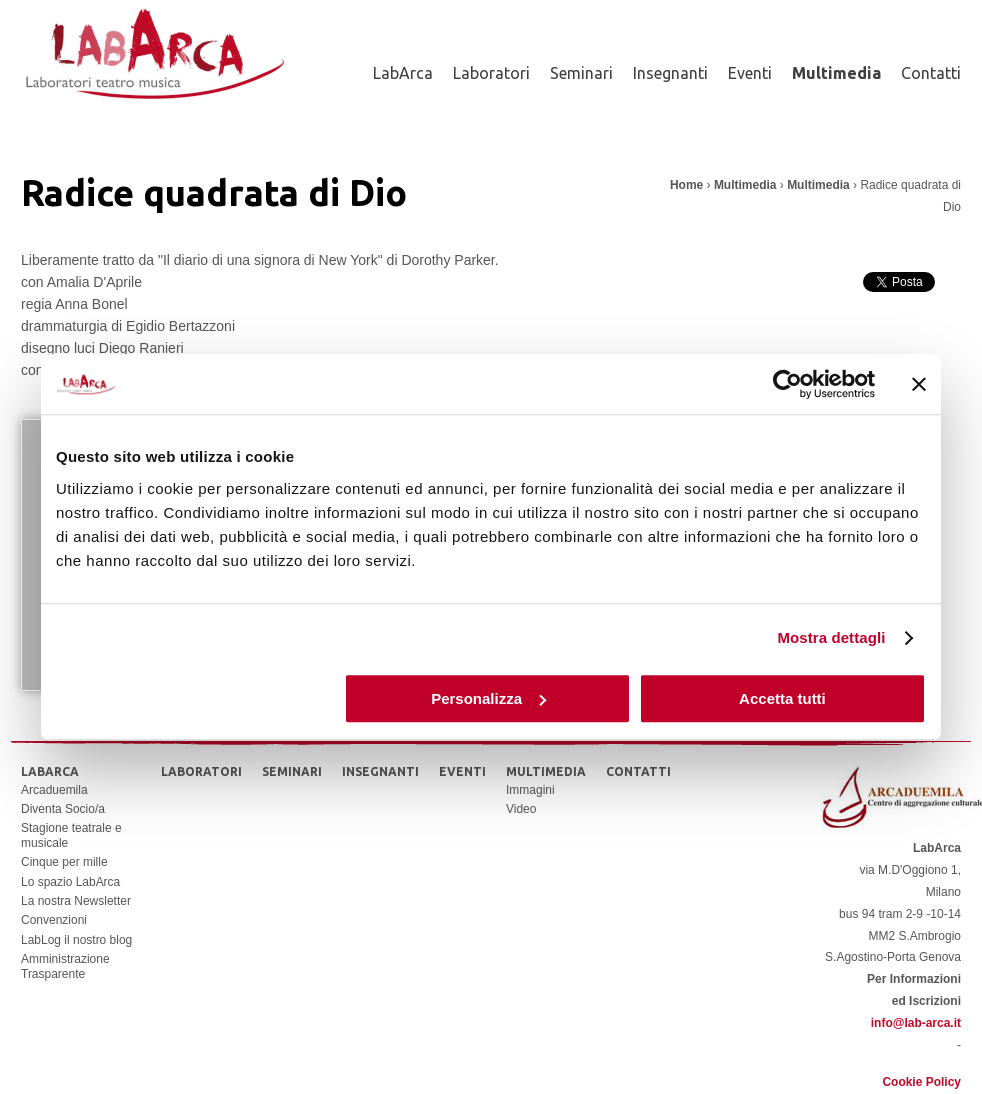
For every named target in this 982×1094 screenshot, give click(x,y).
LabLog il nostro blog (76, 940)
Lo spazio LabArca (70, 882)
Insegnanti (670, 73)
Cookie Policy (921, 1082)
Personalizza (488, 698)
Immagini (530, 790)
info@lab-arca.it (916, 1023)
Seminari (581, 73)
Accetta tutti (782, 698)
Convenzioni (54, 920)
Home (686, 185)
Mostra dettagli (831, 637)
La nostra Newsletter (76, 901)
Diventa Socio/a (63, 809)
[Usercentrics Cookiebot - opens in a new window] (787, 384)
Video (521, 809)
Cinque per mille (64, 862)
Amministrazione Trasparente (65, 966)
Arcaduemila (54, 790)
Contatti (931, 73)
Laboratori (491, 73)
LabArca (403, 73)
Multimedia (836, 73)
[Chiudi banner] (919, 384)
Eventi (750, 73)
